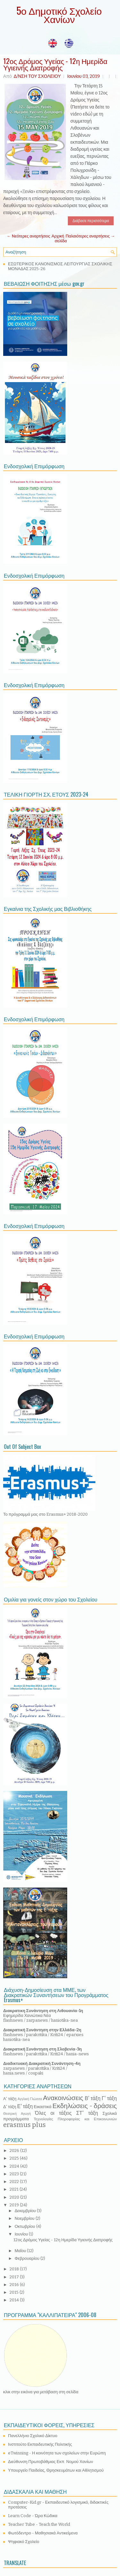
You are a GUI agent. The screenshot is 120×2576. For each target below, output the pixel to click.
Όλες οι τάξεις (53, 2113)
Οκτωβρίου (25, 2226)
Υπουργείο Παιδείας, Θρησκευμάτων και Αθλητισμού (56, 2470)
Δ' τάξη (9, 2106)
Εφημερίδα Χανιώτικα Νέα (27, 2015)
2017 (15, 2277)
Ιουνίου (22, 2234)
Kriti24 (57, 2034)
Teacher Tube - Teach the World (39, 2524)
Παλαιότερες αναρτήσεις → (90, 236)
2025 (15, 2158)
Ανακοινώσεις (63, 2098)
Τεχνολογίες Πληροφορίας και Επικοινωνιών (75, 2119)
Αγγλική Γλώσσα (30, 2099)
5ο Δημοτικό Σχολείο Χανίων (59, 14)
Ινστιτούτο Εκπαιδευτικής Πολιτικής (40, 2444)
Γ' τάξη (109, 2098)
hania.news (14, 2073)
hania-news (77, 2053)
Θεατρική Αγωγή (17, 2114)
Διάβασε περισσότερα (90, 221)
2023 (15, 2173)
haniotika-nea (64, 2020)
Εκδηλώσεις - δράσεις (84, 2106)
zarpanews (37, 2020)
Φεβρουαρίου (28, 2258)
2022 (15, 2181)
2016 (15, 2284)
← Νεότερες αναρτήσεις (28, 236)
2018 (15, 2269)
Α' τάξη (9, 2098)
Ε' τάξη (25, 2106)
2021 (15, 2189)
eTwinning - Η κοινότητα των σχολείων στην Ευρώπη (57, 2453)
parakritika (36, 2034)
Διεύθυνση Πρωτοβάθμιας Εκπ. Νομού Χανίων (50, 2461)
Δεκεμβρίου (26, 2210)
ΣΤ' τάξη (87, 2113)
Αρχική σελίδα (59, 238)
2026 (15, 2150)
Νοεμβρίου (25, 2218)
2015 (15, 2292)
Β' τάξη (92, 2098)
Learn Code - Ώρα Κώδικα (32, 2515)
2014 (15, 2300)
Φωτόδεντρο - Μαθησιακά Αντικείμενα (43, 2533)
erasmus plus (24, 2125)
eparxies (75, 2034)
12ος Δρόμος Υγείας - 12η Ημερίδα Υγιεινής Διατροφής (55, 64)
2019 (15, 2205)
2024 (15, 2166)
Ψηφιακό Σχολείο (23, 2541)
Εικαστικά (42, 2106)
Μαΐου (21, 2250)
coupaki (35, 2073)
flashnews (13, 2020)
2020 (15, 2197)
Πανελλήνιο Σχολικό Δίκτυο (32, 2435)
